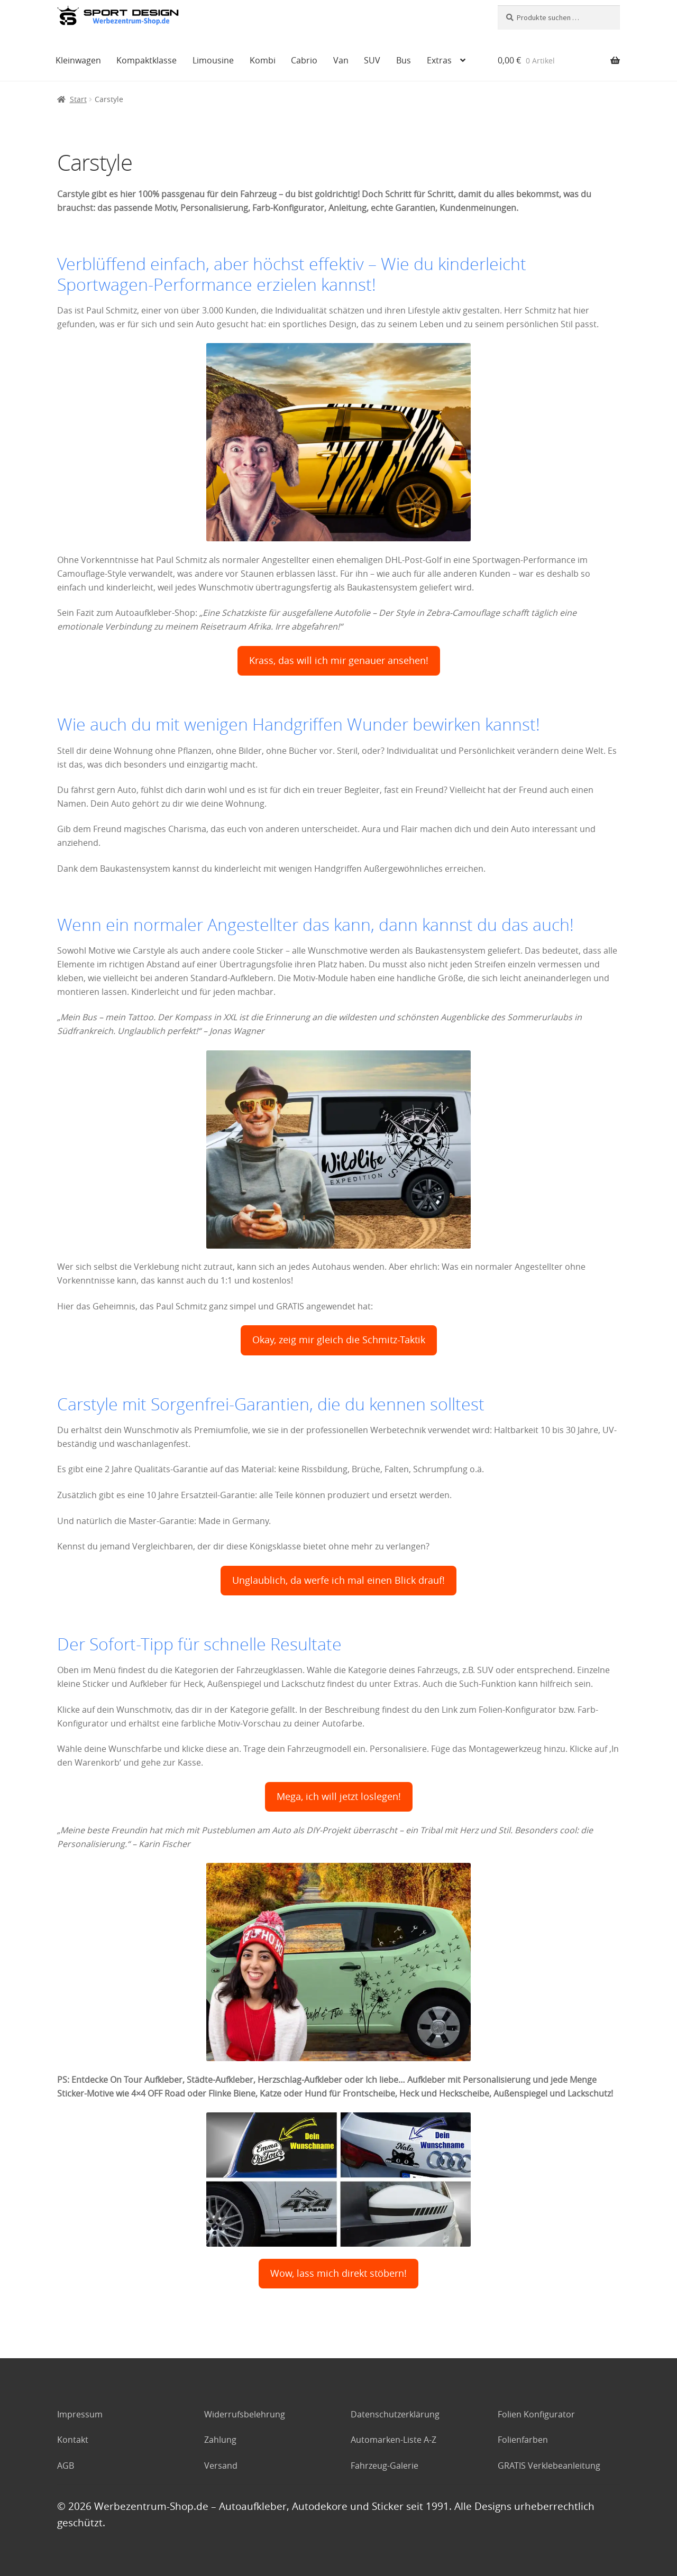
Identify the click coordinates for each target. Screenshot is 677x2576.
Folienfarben (523, 2439)
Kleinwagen (78, 60)
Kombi (263, 60)
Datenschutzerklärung (395, 2414)
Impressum (80, 2414)
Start (78, 99)
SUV (372, 60)
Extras (439, 60)
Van (341, 60)
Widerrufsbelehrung (244, 2414)
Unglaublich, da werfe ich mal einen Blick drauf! (338, 1580)
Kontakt (72, 2439)
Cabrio (304, 60)
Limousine (213, 60)
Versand (220, 2465)
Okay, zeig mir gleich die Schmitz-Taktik (338, 1340)
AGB (65, 2465)
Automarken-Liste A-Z (393, 2439)
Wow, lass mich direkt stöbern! (338, 2273)
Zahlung (220, 2439)
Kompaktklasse (146, 60)
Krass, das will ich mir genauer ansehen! (338, 660)
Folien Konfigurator (536, 2414)
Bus (403, 60)
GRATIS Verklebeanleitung (549, 2465)
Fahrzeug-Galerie (384, 2465)
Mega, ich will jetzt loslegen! (339, 1796)
